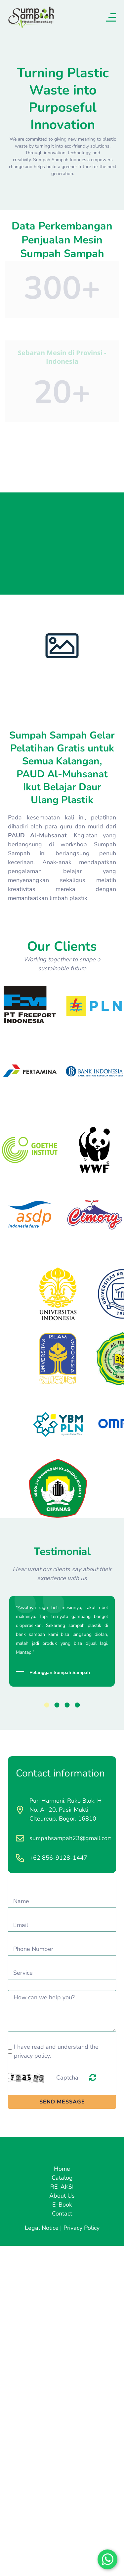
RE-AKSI (62, 2187)
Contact (62, 2214)
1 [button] (46, 1705)
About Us (62, 2196)
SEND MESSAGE (62, 2101)
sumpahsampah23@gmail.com (70, 1838)
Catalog (62, 2178)
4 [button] (77, 1705)
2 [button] (57, 1705)
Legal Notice (42, 2228)
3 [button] (67, 1705)
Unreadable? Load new (92, 2077)
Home (62, 2169)
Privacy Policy (81, 2228)
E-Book (62, 2205)
